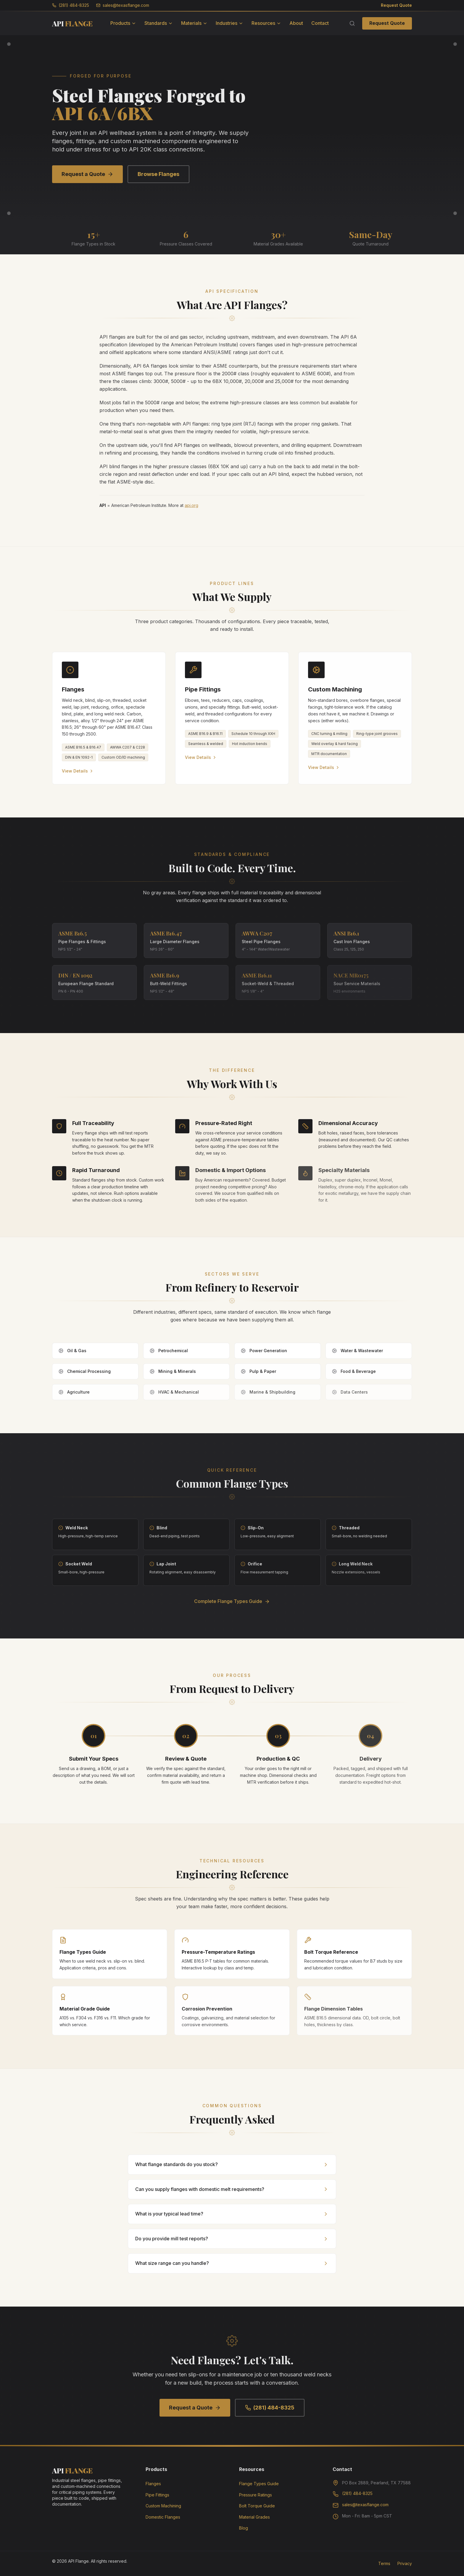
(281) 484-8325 (70, 5)
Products (123, 23)
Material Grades (254, 2517)
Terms (384, 2563)
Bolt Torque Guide (257, 2505)
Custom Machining (163, 2505)
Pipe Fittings (157, 2494)
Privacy (404, 2563)
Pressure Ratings (255, 2494)
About (296, 23)
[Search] (352, 23)
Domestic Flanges (163, 2517)
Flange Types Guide (259, 2483)
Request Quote (396, 5)
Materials (194, 23)
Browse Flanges (158, 174)
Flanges (153, 2483)
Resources (266, 23)
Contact (320, 23)
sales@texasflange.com (122, 5)
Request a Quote (87, 174)
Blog (243, 2527)
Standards (158, 23)
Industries (229, 23)
